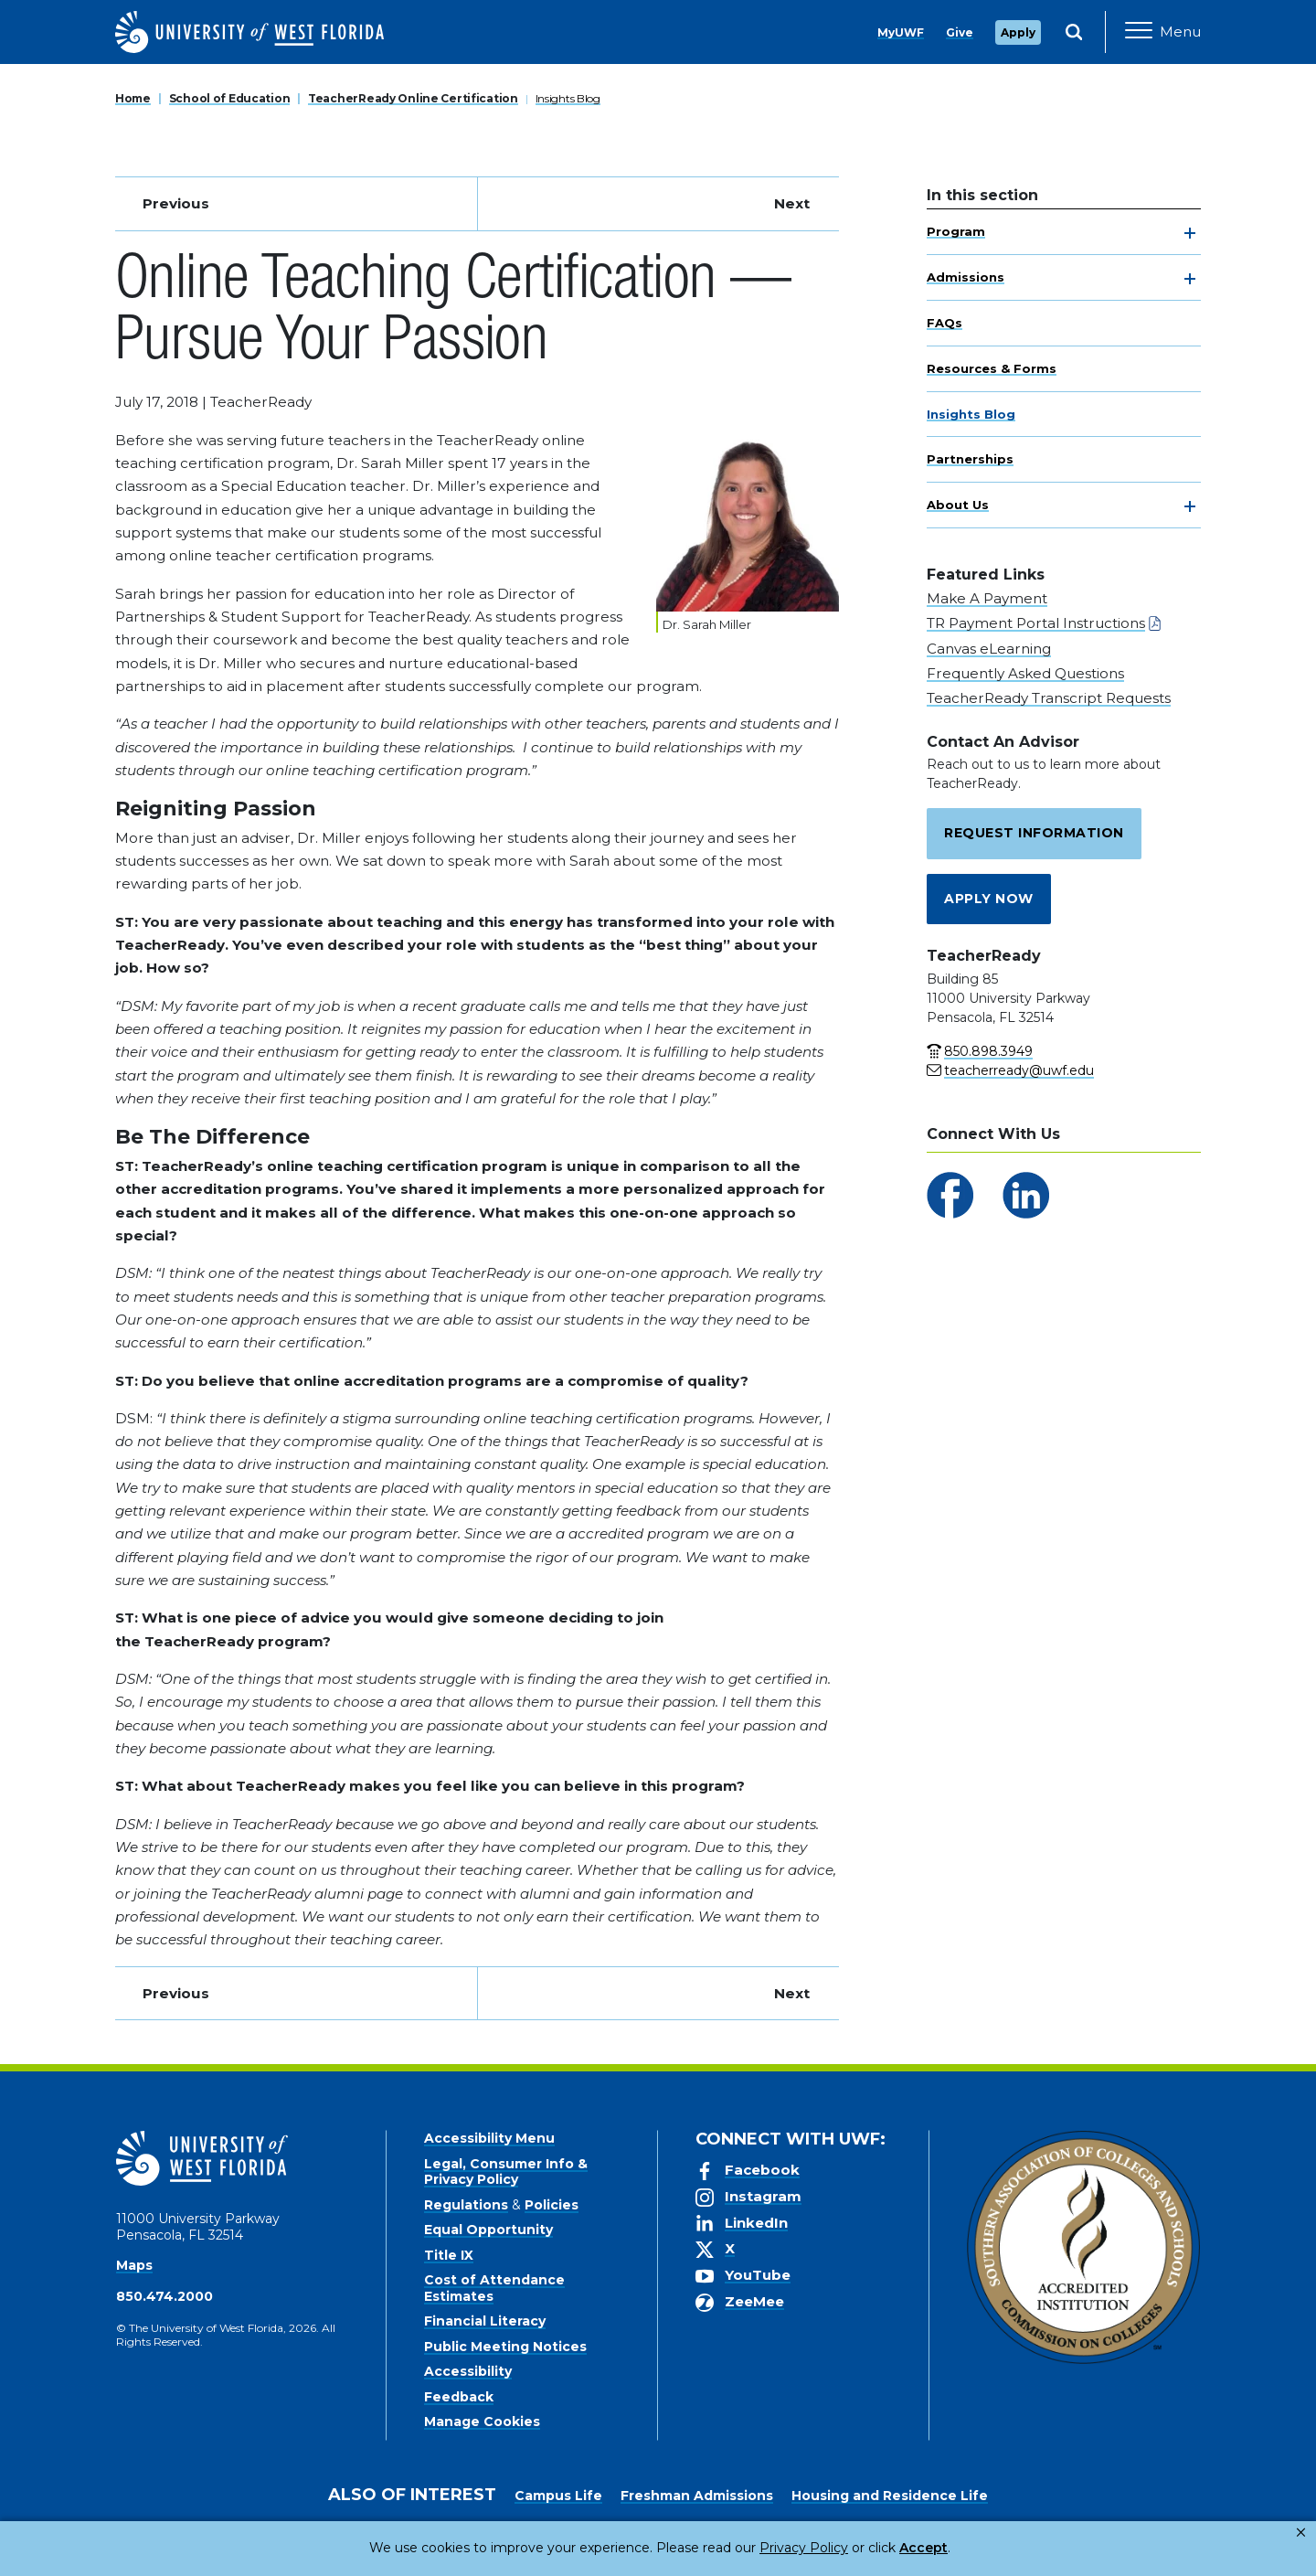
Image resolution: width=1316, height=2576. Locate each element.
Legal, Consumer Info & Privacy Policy (506, 2172)
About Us (958, 504)
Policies (551, 2205)
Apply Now (989, 898)
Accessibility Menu (489, 2138)
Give (959, 32)
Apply (1018, 32)
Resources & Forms (991, 368)
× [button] (1301, 2532)
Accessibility (468, 2371)
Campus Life (558, 2495)
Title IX (448, 2255)
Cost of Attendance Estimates (494, 2288)
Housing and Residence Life (889, 2495)
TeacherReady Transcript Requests (1049, 698)
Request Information (1034, 833)
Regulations (466, 2205)
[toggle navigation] (1189, 233)
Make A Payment (987, 598)
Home (133, 98)
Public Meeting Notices (505, 2346)
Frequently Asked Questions (1025, 673)
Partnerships (970, 459)
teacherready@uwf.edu (1019, 1070)
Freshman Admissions (697, 2495)
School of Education (230, 98)
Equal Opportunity (488, 2229)
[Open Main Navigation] (1163, 32)
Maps (134, 2265)
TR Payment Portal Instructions (1036, 623)
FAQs (944, 322)
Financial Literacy (485, 2321)
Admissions (965, 277)
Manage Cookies (482, 2421)
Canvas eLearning (989, 648)
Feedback (459, 2397)
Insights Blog (568, 98)
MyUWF (900, 32)
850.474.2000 (164, 2296)
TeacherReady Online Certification (413, 98)
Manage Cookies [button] (952, 2547)
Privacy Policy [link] (742, 2547)
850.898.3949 (988, 1051)
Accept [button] (848, 2547)
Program (956, 231)
